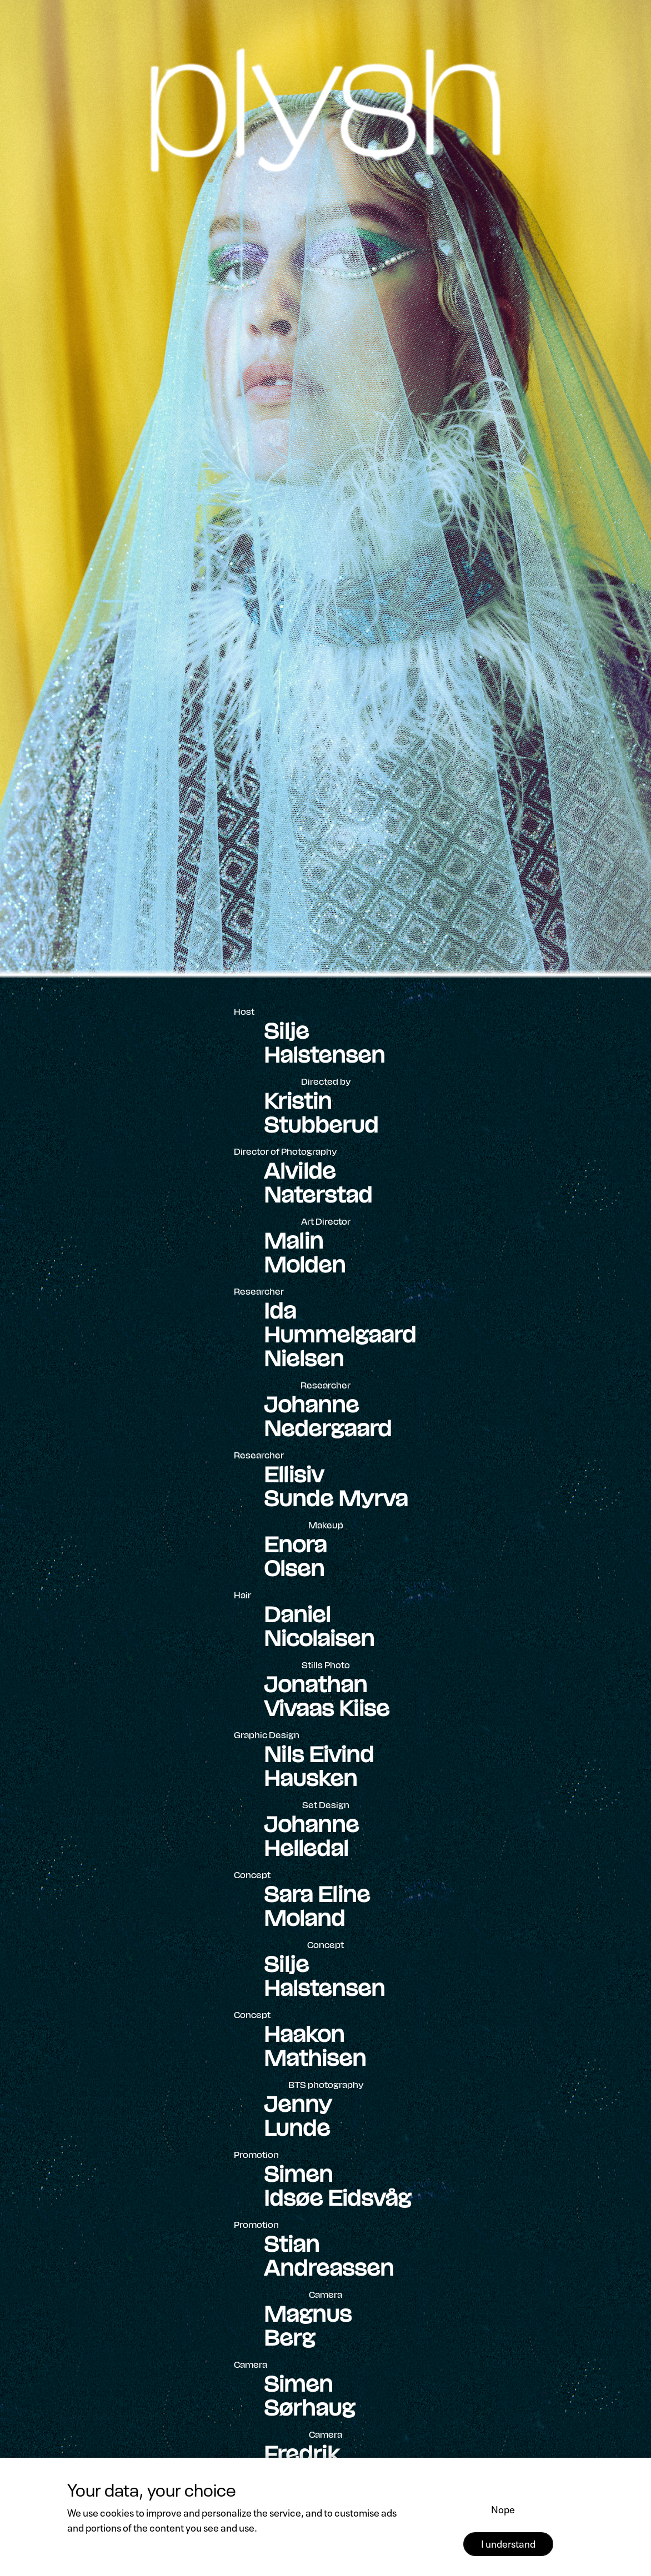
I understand (508, 2542)
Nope (503, 2508)
